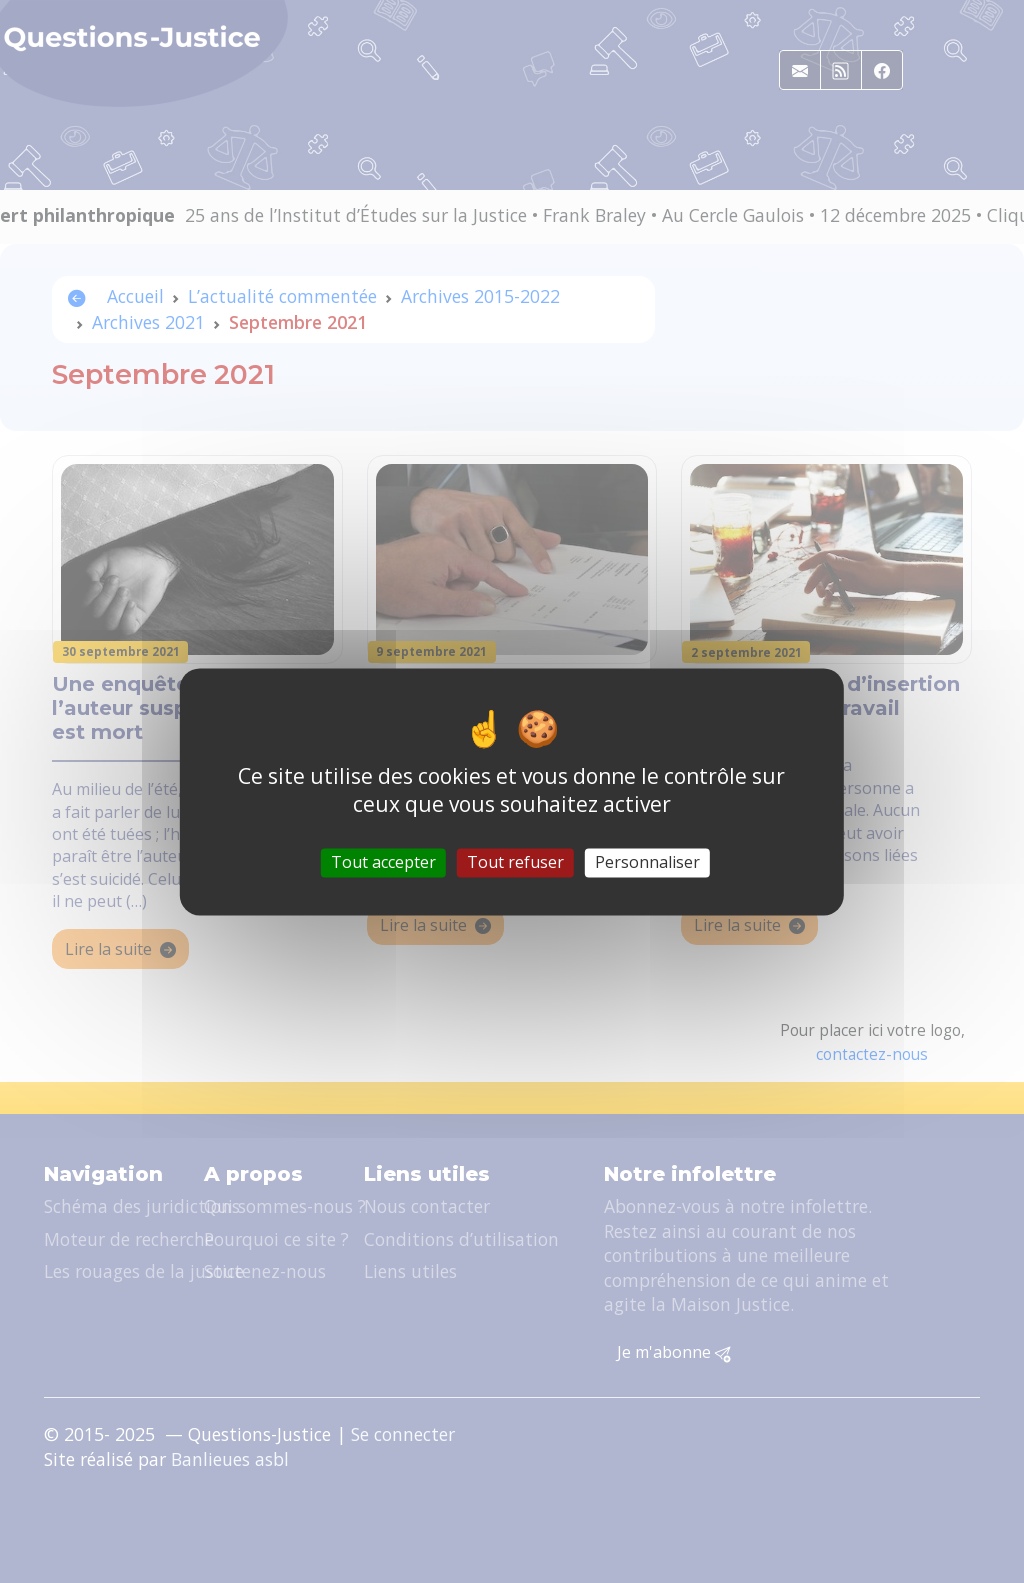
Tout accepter (383, 862)
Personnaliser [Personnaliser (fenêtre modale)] (647, 862)
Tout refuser (515, 862)
